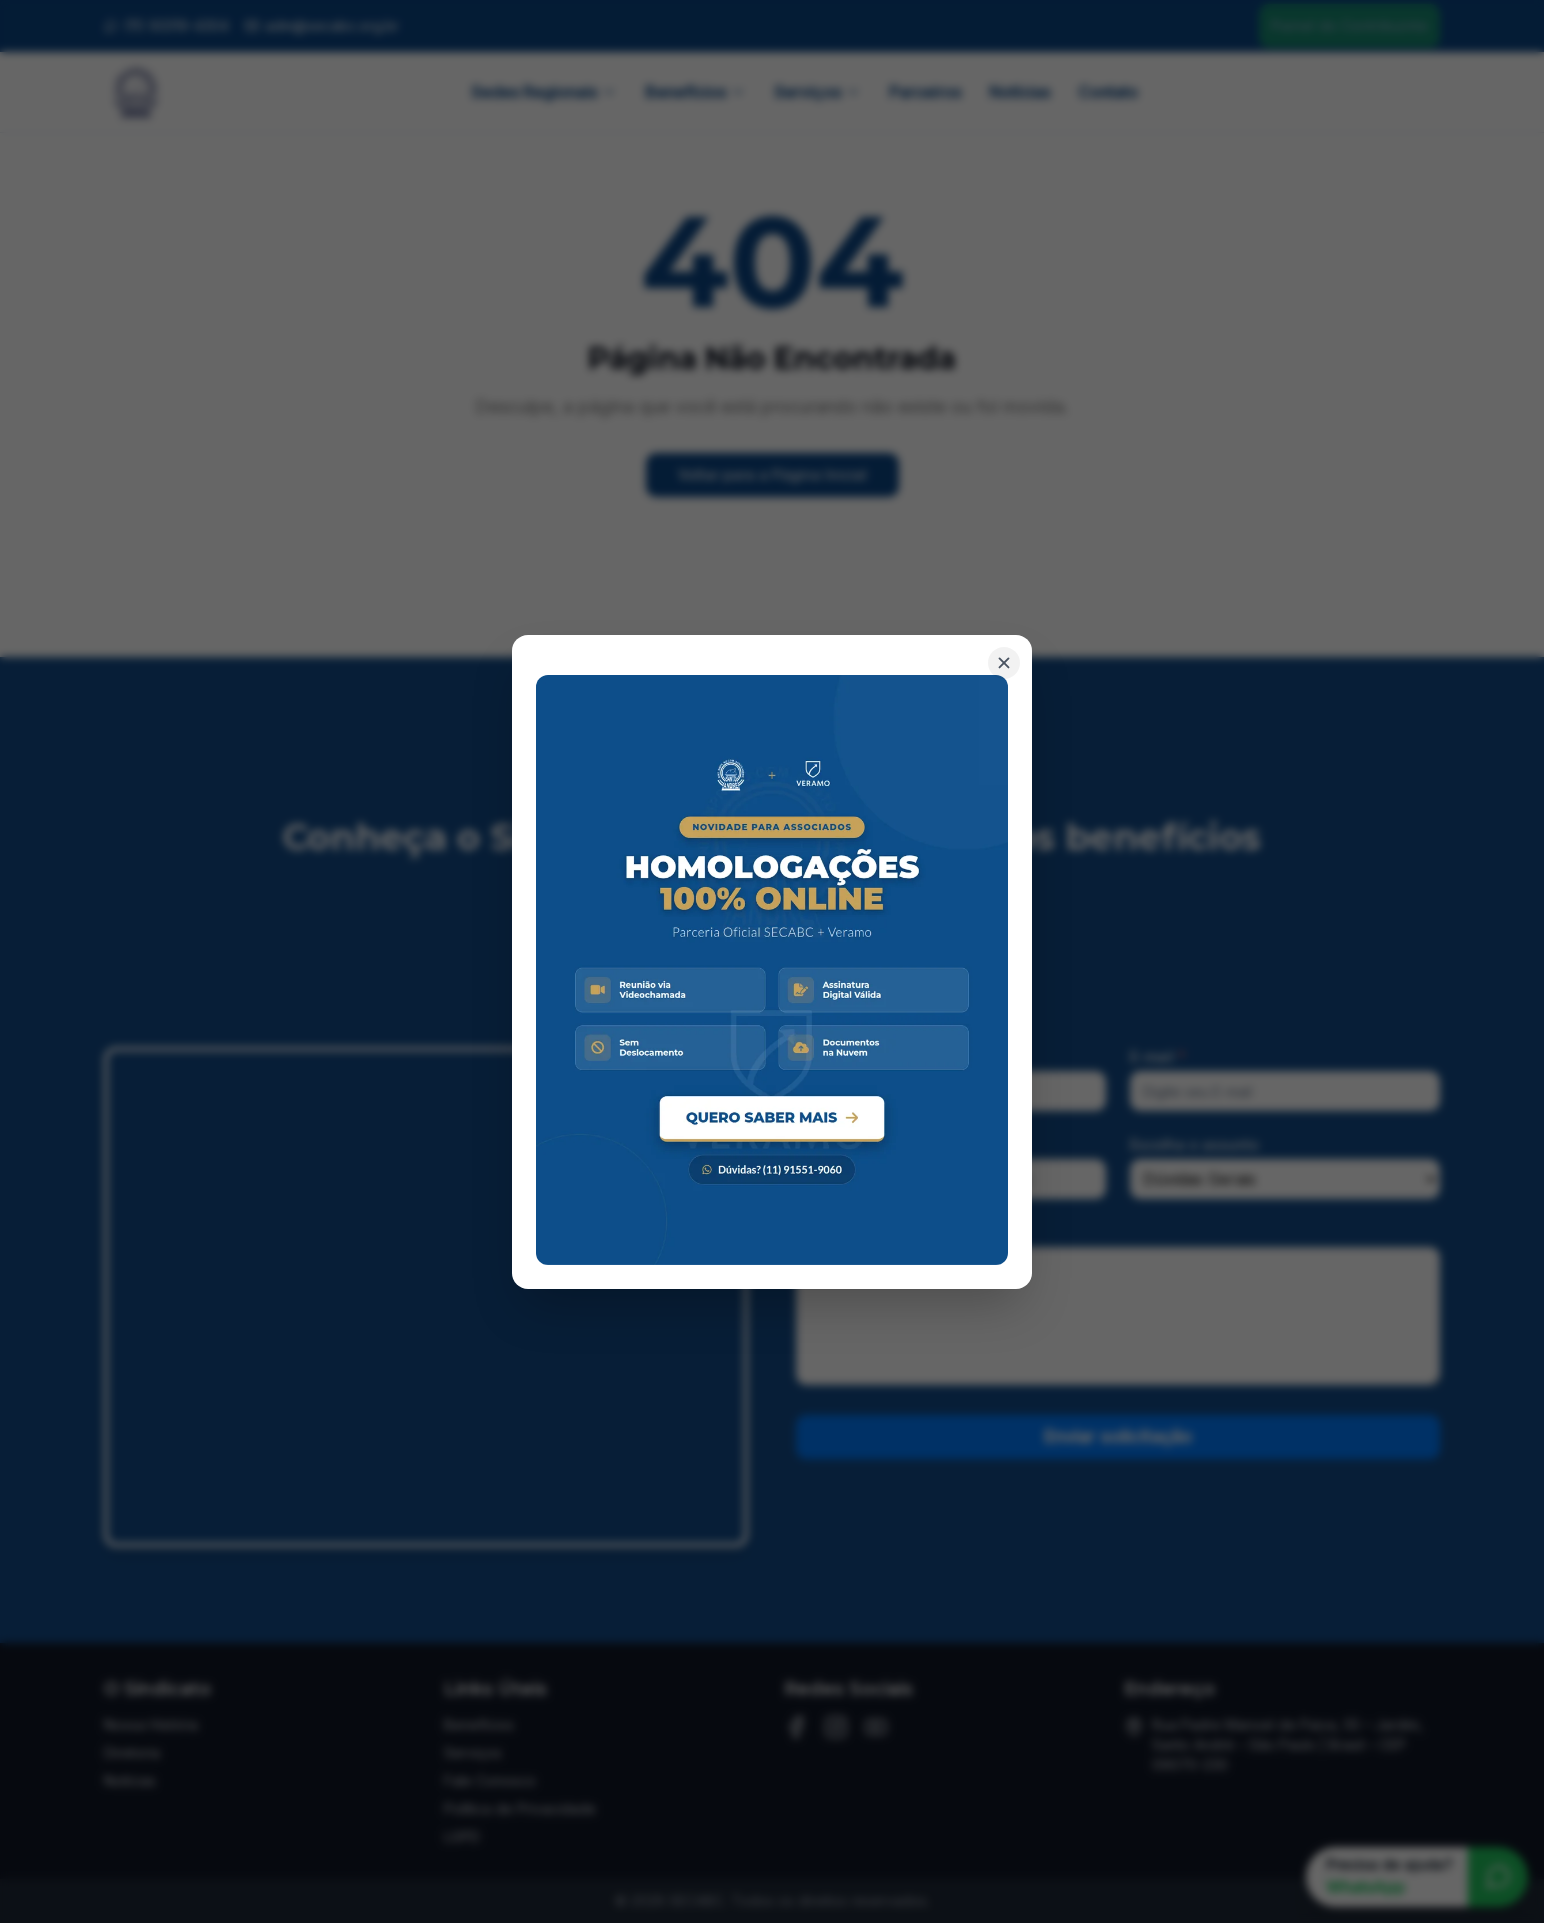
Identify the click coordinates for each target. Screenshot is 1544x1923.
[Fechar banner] (1004, 662)
